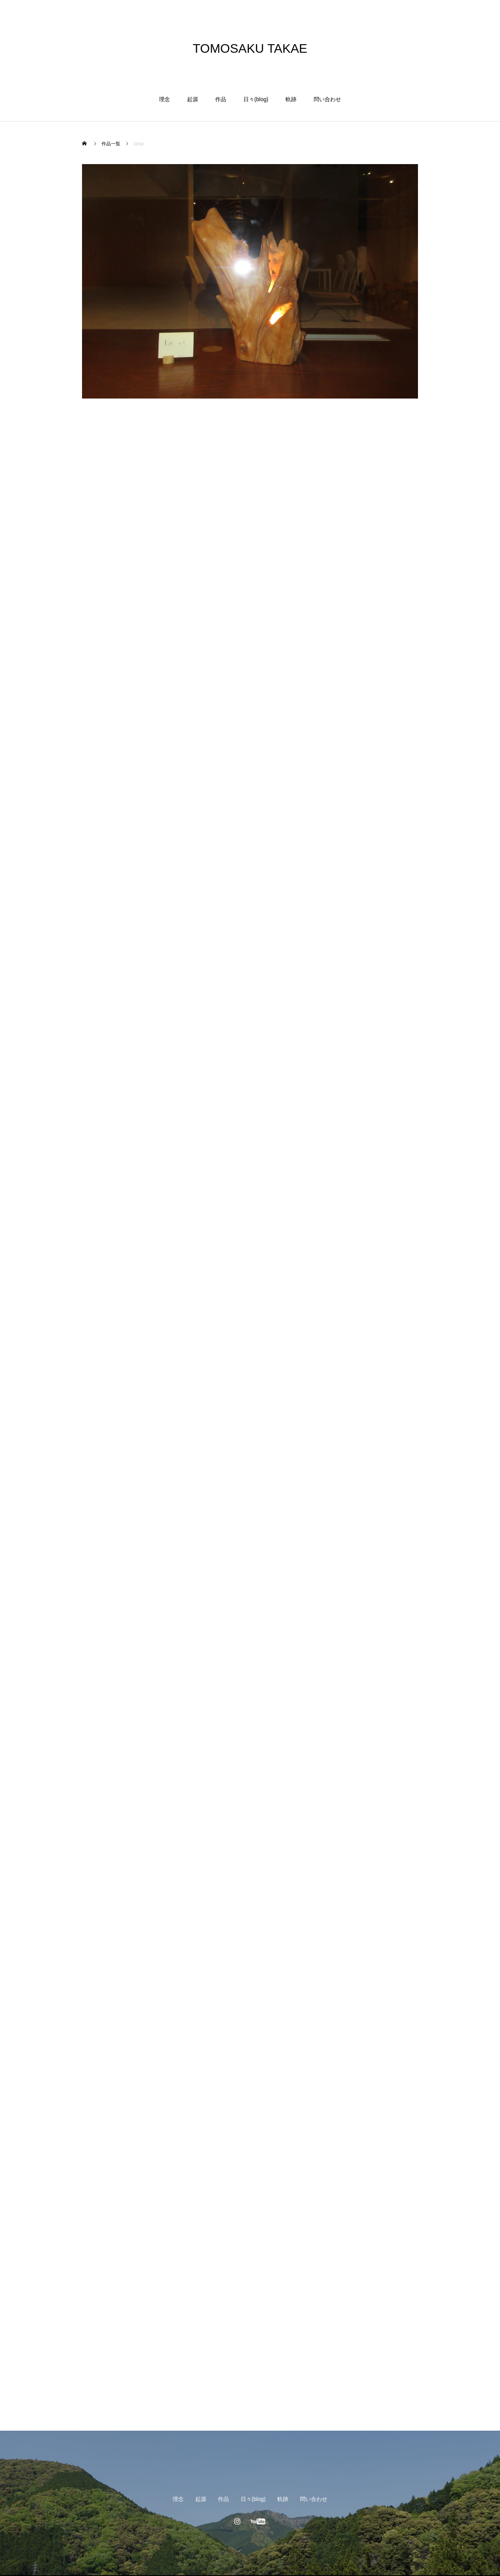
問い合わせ (327, 99)
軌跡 (291, 99)
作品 (220, 99)
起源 (192, 99)
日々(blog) (255, 99)
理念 (164, 99)
